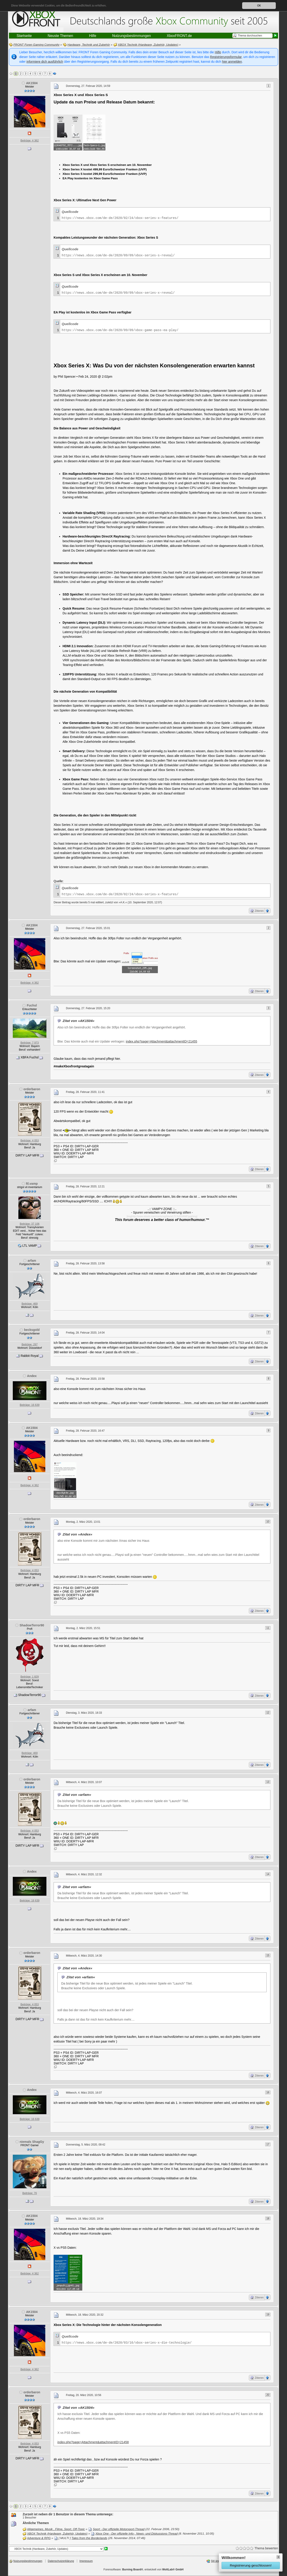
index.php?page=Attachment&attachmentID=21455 (161, 1041)
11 (267, 1628)
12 (267, 1712)
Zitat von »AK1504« (78, 1021)
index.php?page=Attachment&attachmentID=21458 (93, 2442)
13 (267, 1782)
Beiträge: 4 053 (29, 1140)
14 (267, 1874)
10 (267, 1521)
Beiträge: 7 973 (29, 1042)
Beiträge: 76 (29, 2193)
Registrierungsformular (226, 57)
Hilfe (218, 52)
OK (259, 5)
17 (267, 2144)
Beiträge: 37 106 (29, 1223)
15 (267, 1955)
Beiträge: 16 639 (29, 1405)
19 (267, 2314)
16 (267, 2092)
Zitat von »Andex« (77, 1534)
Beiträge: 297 (29, 1344)
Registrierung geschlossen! (251, 2565)
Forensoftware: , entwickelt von (144, 2569)
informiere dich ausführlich (44, 61)
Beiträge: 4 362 (29, 140)
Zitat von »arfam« (77, 1795)
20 (267, 2394)
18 (267, 2218)
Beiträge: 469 (29, 1303)
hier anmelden (232, 61)
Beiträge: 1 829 (29, 1676)
